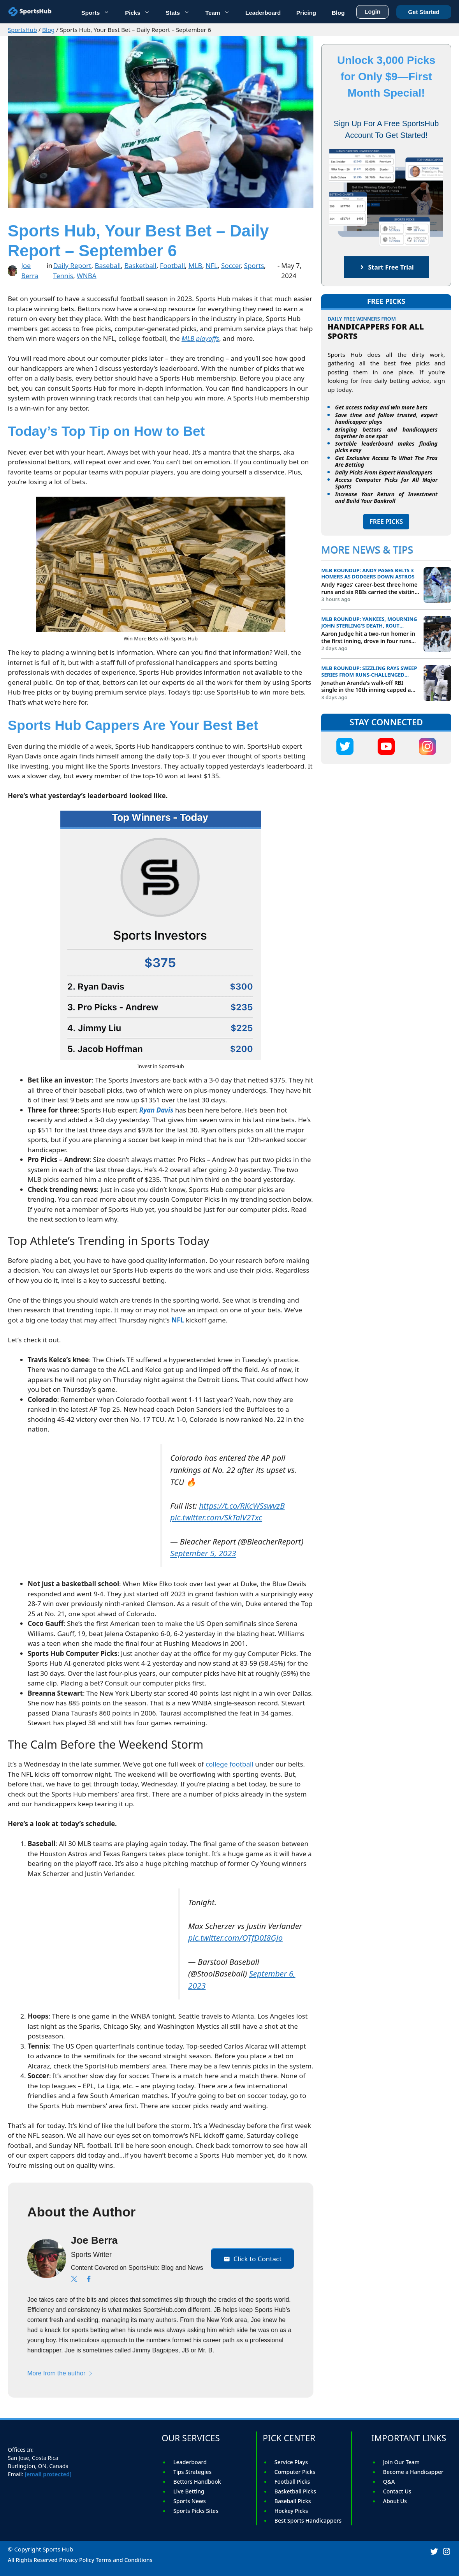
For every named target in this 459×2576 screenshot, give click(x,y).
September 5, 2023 (203, 1553)
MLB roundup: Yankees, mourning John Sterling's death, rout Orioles (369, 622)
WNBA (87, 275)
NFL (212, 265)
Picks (141, 12)
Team (221, 12)
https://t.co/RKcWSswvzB (242, 1505)
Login (372, 10)
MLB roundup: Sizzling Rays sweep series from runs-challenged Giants (369, 671)
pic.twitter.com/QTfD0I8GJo (235, 1937)
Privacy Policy (76, 2560)
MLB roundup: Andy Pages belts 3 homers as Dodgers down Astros (367, 573)
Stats (181, 12)
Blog (48, 30)
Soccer (231, 265)
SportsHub (22, 30)
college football (229, 1764)
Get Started (424, 10)
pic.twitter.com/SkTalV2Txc (216, 1517)
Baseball (108, 265)
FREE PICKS (386, 521)
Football (172, 265)
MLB (195, 265)
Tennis (63, 275)
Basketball (140, 265)
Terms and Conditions (124, 2560)
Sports (99, 12)
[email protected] (48, 2474)
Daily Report (72, 265)
